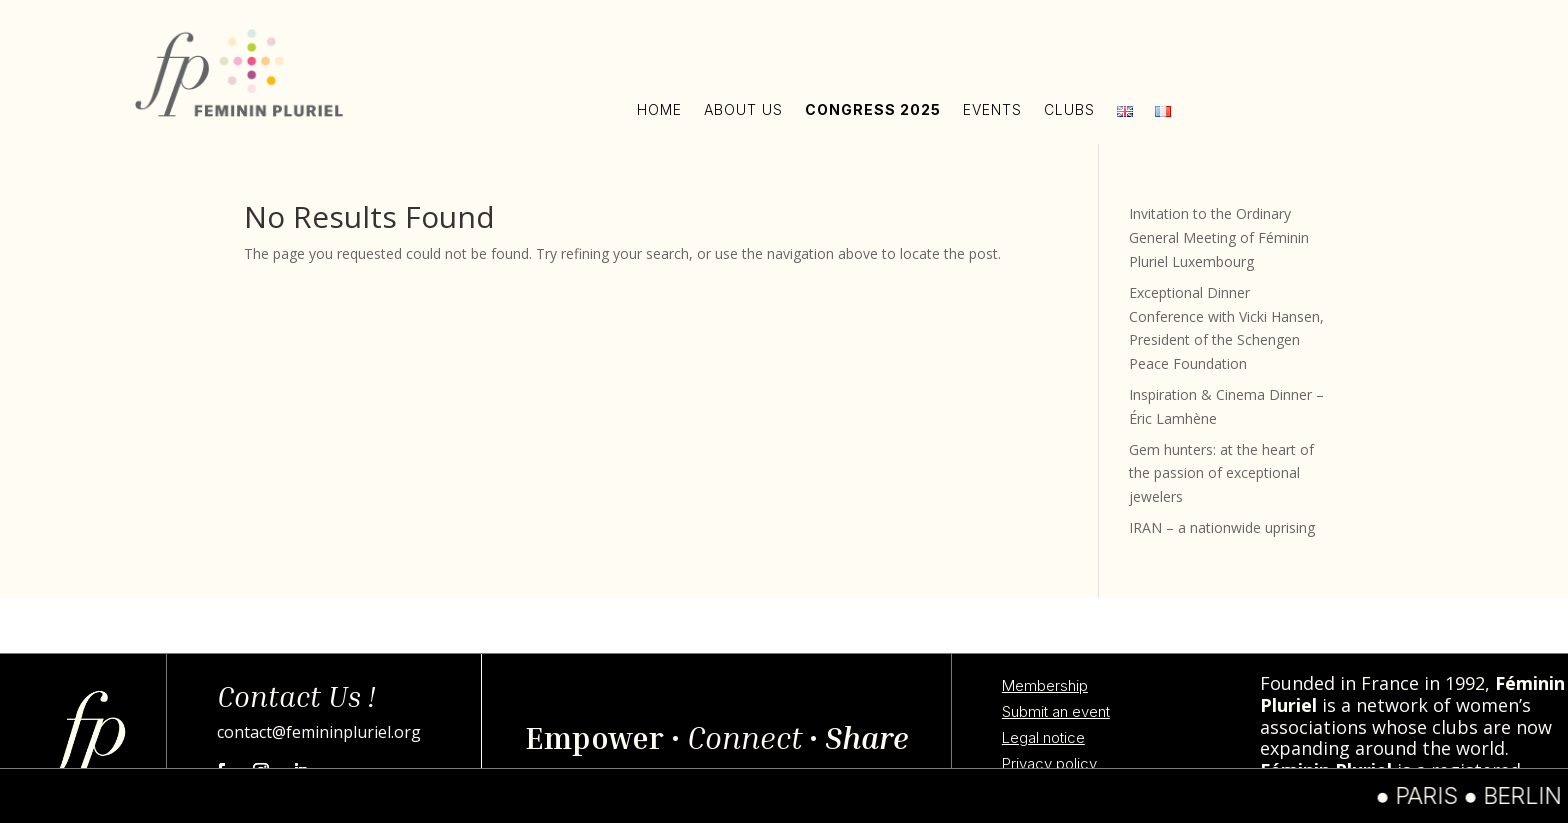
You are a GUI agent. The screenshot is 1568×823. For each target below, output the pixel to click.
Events (992, 109)
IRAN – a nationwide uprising (1222, 527)
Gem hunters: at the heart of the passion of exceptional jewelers (1221, 473)
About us (743, 109)
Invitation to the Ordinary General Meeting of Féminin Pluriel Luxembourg (1219, 237)
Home (659, 109)
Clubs (1069, 109)
